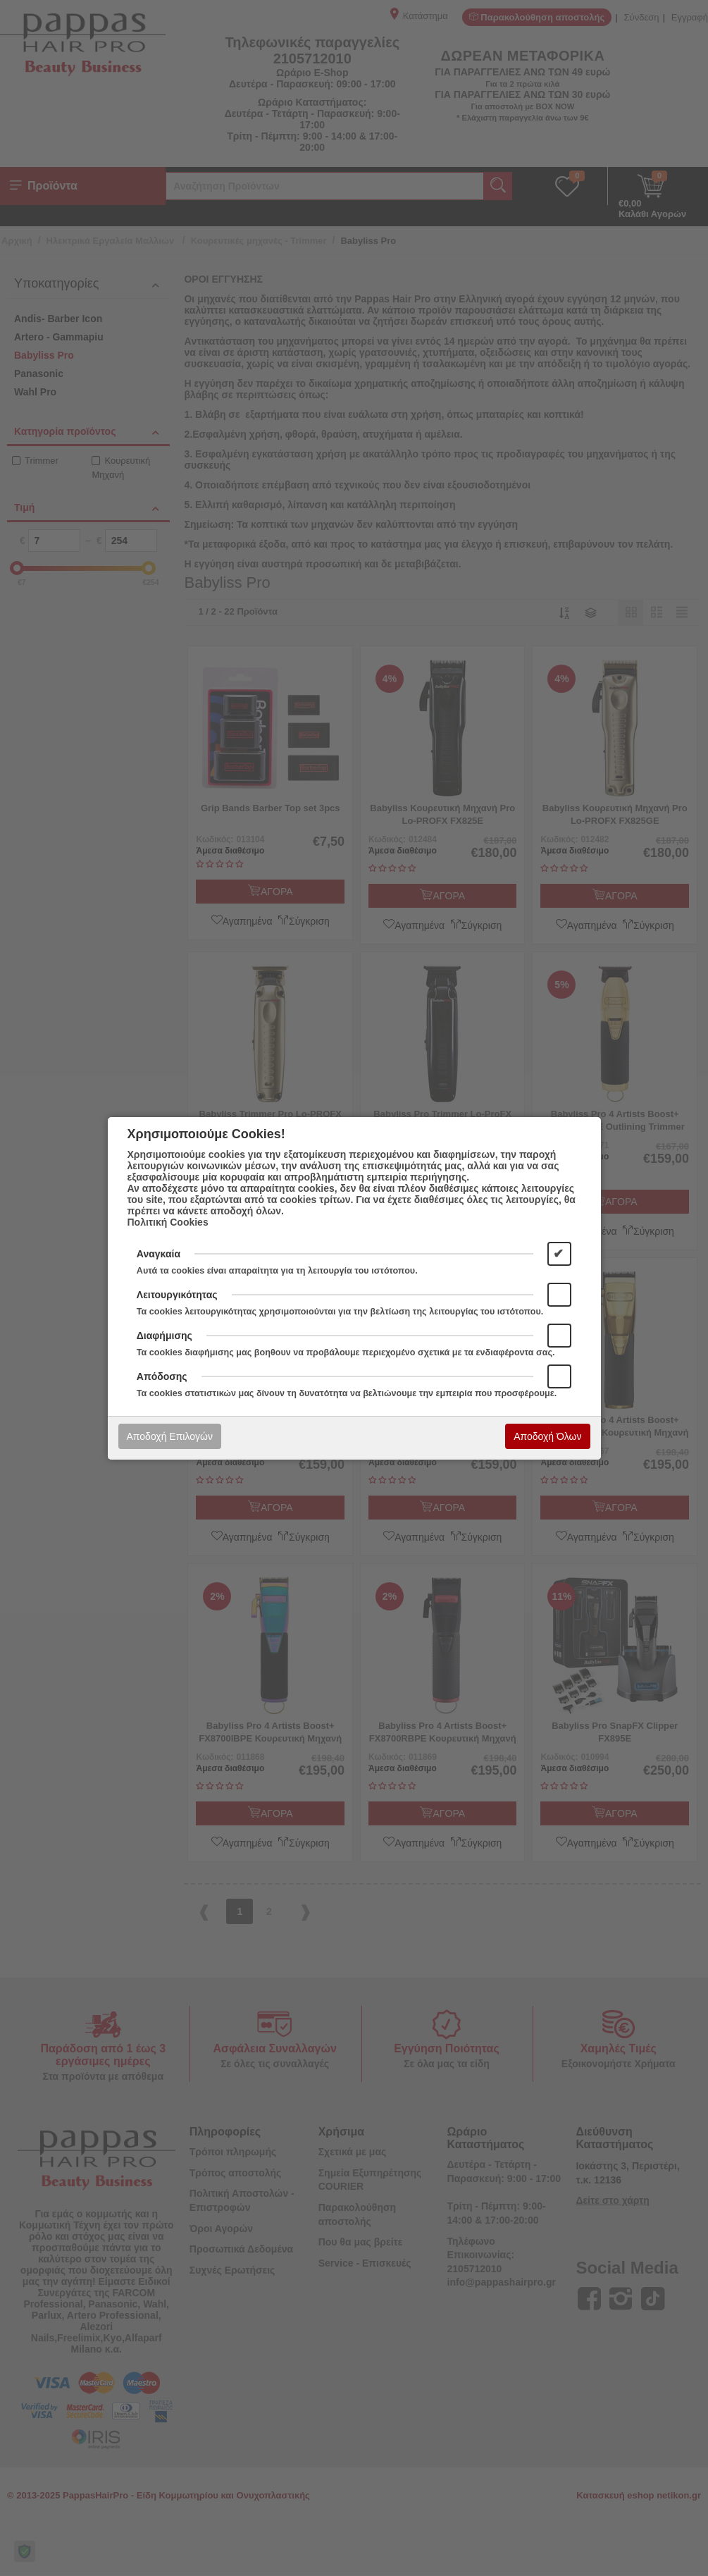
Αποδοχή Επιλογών (170, 1436)
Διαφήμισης (164, 1335)
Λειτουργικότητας (177, 1294)
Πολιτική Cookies (168, 1222)
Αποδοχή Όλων (547, 1436)
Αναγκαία (158, 1253)
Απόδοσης (162, 1376)
